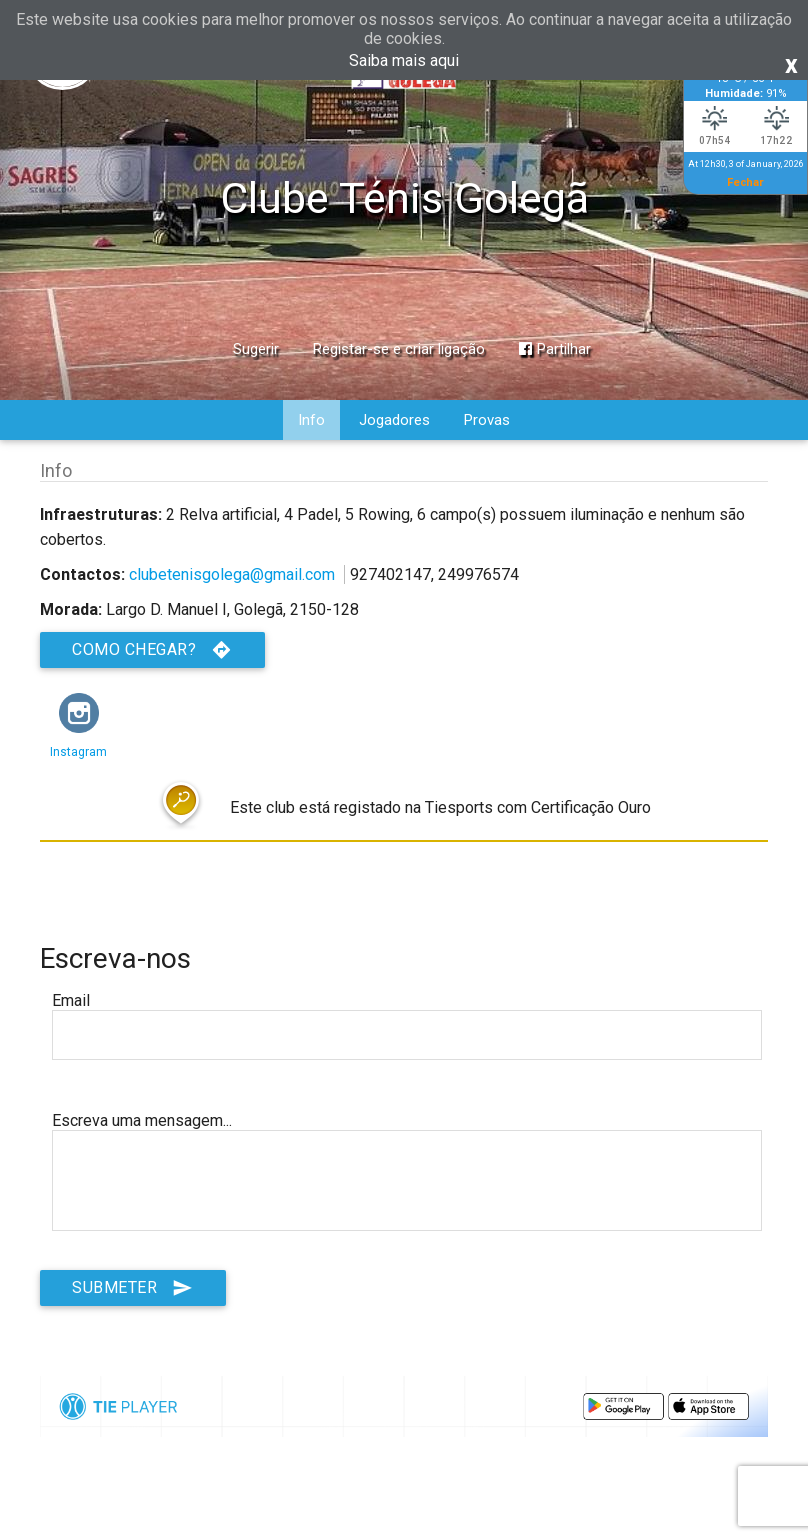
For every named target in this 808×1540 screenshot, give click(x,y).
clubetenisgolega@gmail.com (232, 574)
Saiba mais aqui (404, 60)
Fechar (745, 182)
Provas (487, 420)
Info (311, 420)
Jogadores (394, 420)
